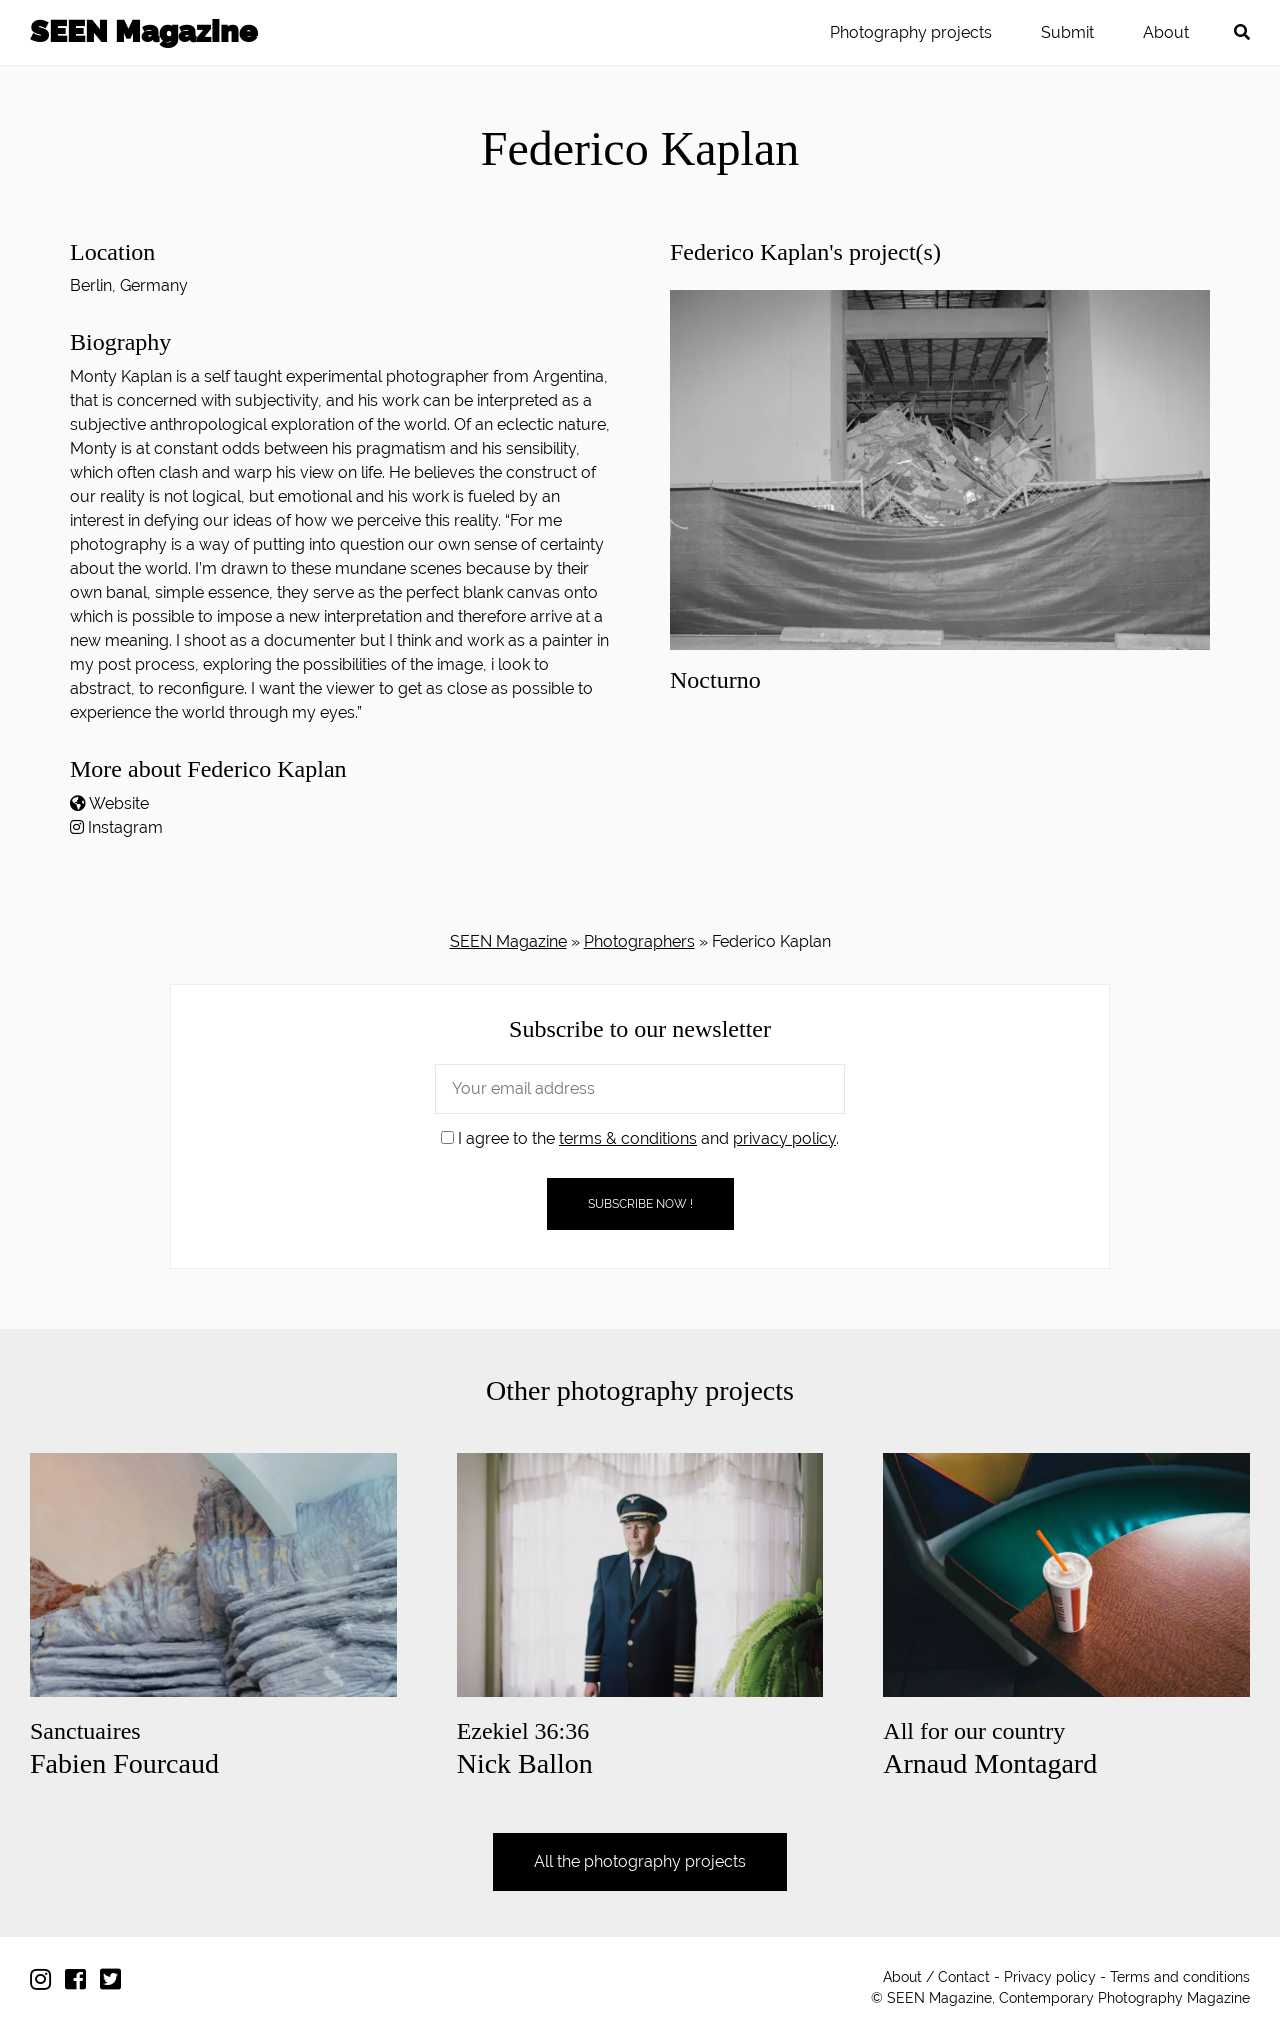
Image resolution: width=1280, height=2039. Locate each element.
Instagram (125, 827)
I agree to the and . (640, 1138)
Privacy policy (1050, 1977)
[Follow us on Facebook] (80, 1983)
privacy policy (784, 1138)
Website (119, 803)
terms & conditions (628, 1138)
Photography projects (911, 32)
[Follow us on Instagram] (45, 1983)
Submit (1067, 32)
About (1166, 32)
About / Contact (936, 1977)
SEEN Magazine (143, 31)
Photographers (639, 941)
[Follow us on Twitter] (115, 1983)
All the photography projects (640, 1861)
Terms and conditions (1180, 1977)
